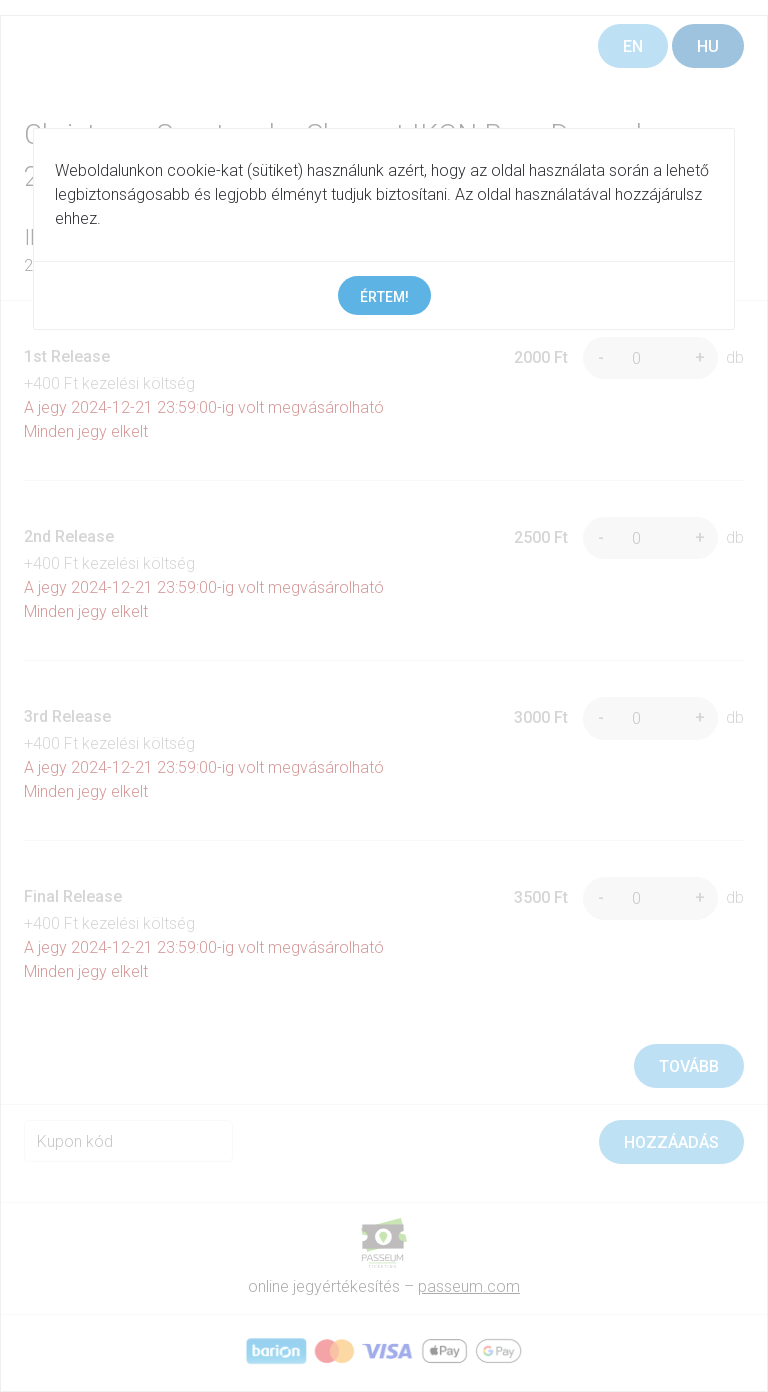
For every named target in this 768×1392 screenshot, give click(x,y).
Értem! (384, 297)
